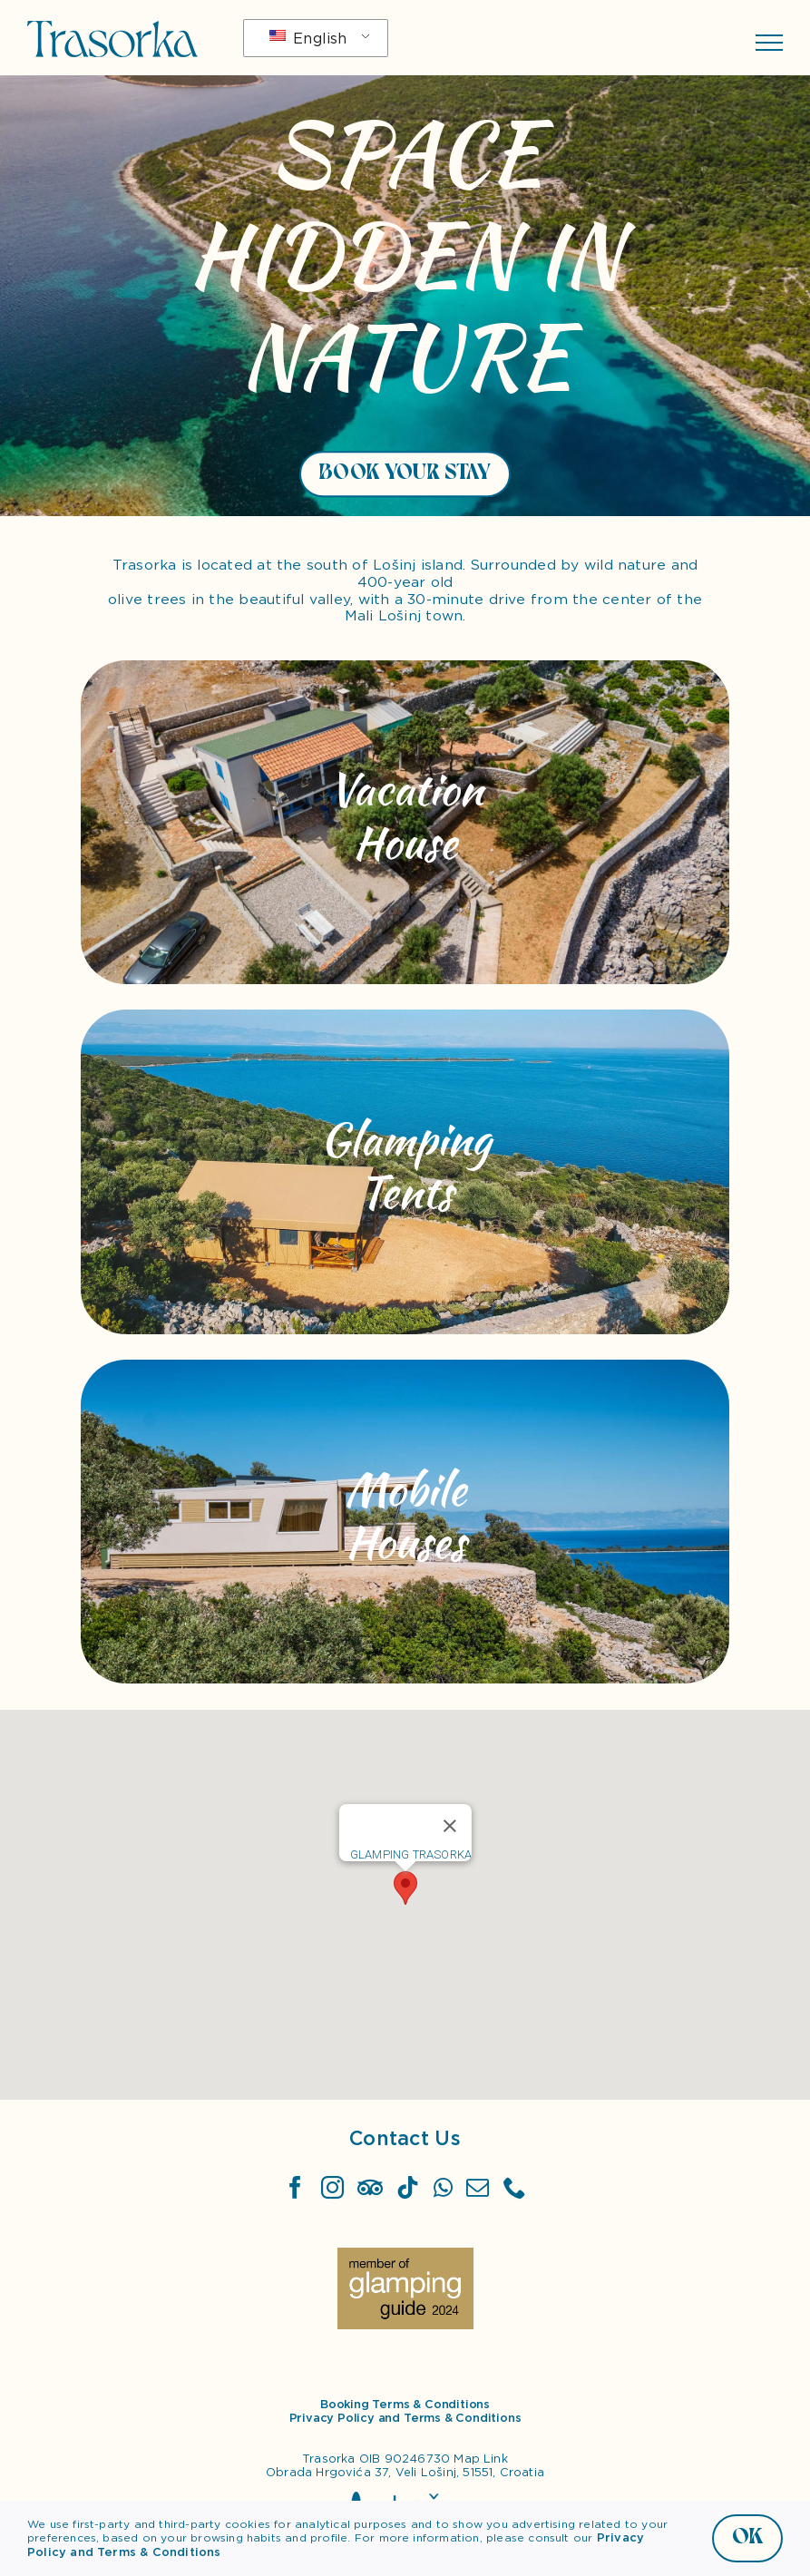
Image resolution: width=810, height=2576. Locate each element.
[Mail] (477, 2187)
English (308, 38)
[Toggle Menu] (769, 42)
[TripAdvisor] (370, 2187)
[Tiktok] (407, 2187)
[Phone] (514, 2187)
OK (747, 2537)
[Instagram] (332, 2187)
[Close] (450, 1826)
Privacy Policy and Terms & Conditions (405, 2418)
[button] (405, 1888)
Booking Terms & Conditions (405, 2404)
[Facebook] (295, 2187)
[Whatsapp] (443, 2187)
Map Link (481, 2458)
